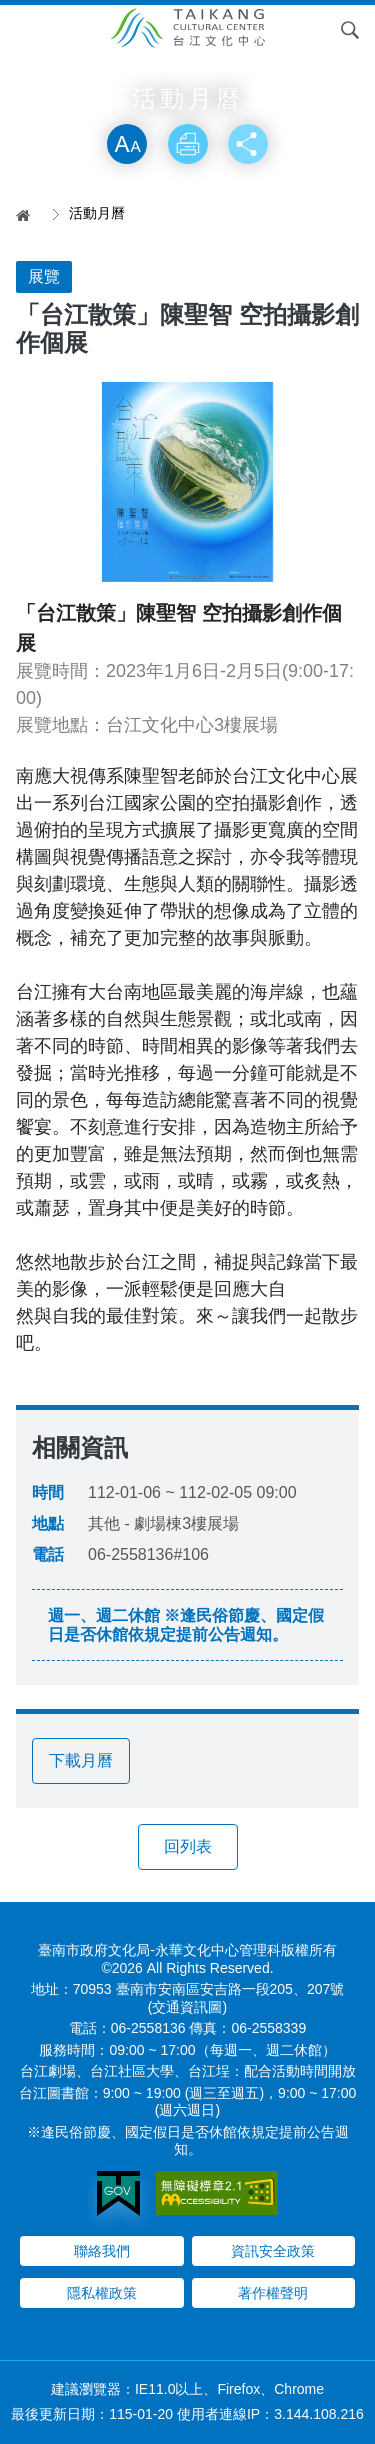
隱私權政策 (102, 2293)
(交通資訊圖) (187, 2007)
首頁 (30, 215)
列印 (188, 144)
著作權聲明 (273, 2293)
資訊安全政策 (273, 2251)
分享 (248, 144)
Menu (25, 30)
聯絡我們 (102, 2251)
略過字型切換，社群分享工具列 (188, 103)
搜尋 (350, 30)
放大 (127, 144)
